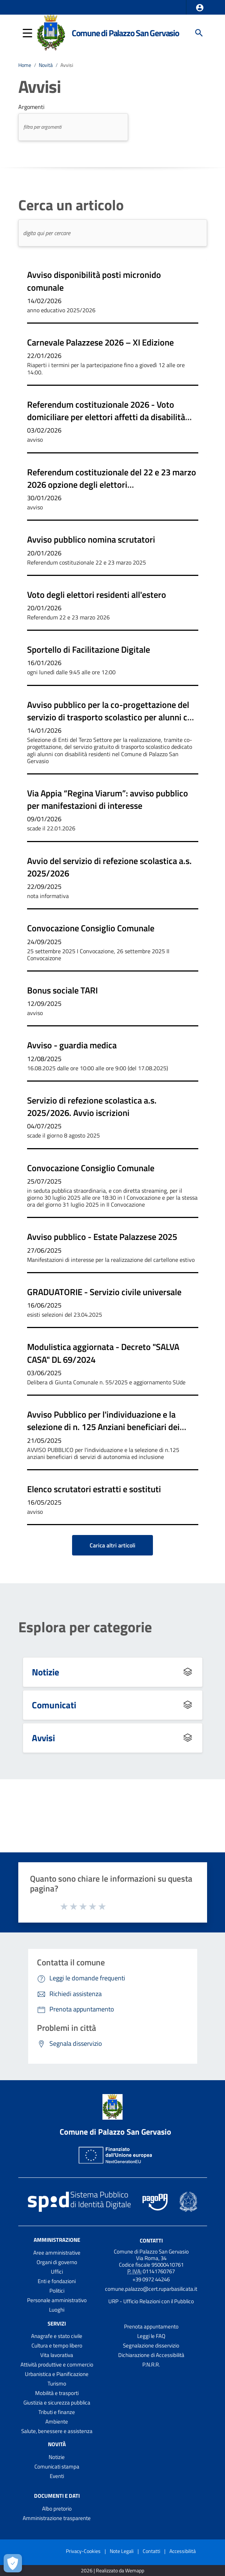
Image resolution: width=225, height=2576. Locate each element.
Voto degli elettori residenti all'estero (96, 594)
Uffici (57, 2271)
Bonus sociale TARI (62, 990)
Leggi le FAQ (151, 2336)
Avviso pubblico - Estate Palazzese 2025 (102, 1236)
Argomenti (31, 106)
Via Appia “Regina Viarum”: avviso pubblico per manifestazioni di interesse (107, 799)
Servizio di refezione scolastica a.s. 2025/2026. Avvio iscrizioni (92, 1106)
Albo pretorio (57, 2508)
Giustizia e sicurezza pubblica (56, 2402)
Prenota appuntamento (151, 2326)
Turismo (57, 2383)
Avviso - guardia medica (72, 1045)
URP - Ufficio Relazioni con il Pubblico (151, 2301)
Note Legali (122, 2551)
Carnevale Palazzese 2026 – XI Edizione (100, 342)
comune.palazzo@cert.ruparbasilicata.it (151, 2289)
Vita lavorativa (56, 2355)
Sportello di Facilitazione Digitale (88, 649)
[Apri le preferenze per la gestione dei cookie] (13, 2563)
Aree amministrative (56, 2252)
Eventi (57, 2476)
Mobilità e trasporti (57, 2393)
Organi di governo (57, 2262)
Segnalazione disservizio (151, 2345)
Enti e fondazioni (57, 2281)
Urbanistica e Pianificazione (57, 2374)
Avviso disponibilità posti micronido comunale (94, 281)
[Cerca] (199, 33)
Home (24, 65)
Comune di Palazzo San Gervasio (125, 32)
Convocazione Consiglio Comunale (90, 928)
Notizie (45, 1672)
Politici (56, 2290)
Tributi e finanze (56, 2412)
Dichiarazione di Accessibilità (151, 2355)
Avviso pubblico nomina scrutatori (91, 539)
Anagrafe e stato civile (56, 2336)
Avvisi (66, 65)
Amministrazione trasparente (57, 2518)
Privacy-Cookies (83, 2551)
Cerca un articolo (71, 205)
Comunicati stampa (56, 2466)
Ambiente (56, 2421)
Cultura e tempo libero (56, 2345)
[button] (199, 7)
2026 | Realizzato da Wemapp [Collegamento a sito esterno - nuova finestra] (112, 2571)
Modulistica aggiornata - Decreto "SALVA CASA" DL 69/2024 (103, 1353)
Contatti (151, 2240)
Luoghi (56, 2309)
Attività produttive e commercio (56, 2364)
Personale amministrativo (57, 2300)
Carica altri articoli (112, 1545)
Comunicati (54, 1705)
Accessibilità (182, 2551)
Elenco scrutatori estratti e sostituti (94, 1489)
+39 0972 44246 (151, 2279)
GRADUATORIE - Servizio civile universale (104, 1291)
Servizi (57, 2323)
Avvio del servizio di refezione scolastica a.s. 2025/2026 (109, 867)
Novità (46, 65)
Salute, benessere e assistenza (57, 2431)
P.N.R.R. (151, 2364)
